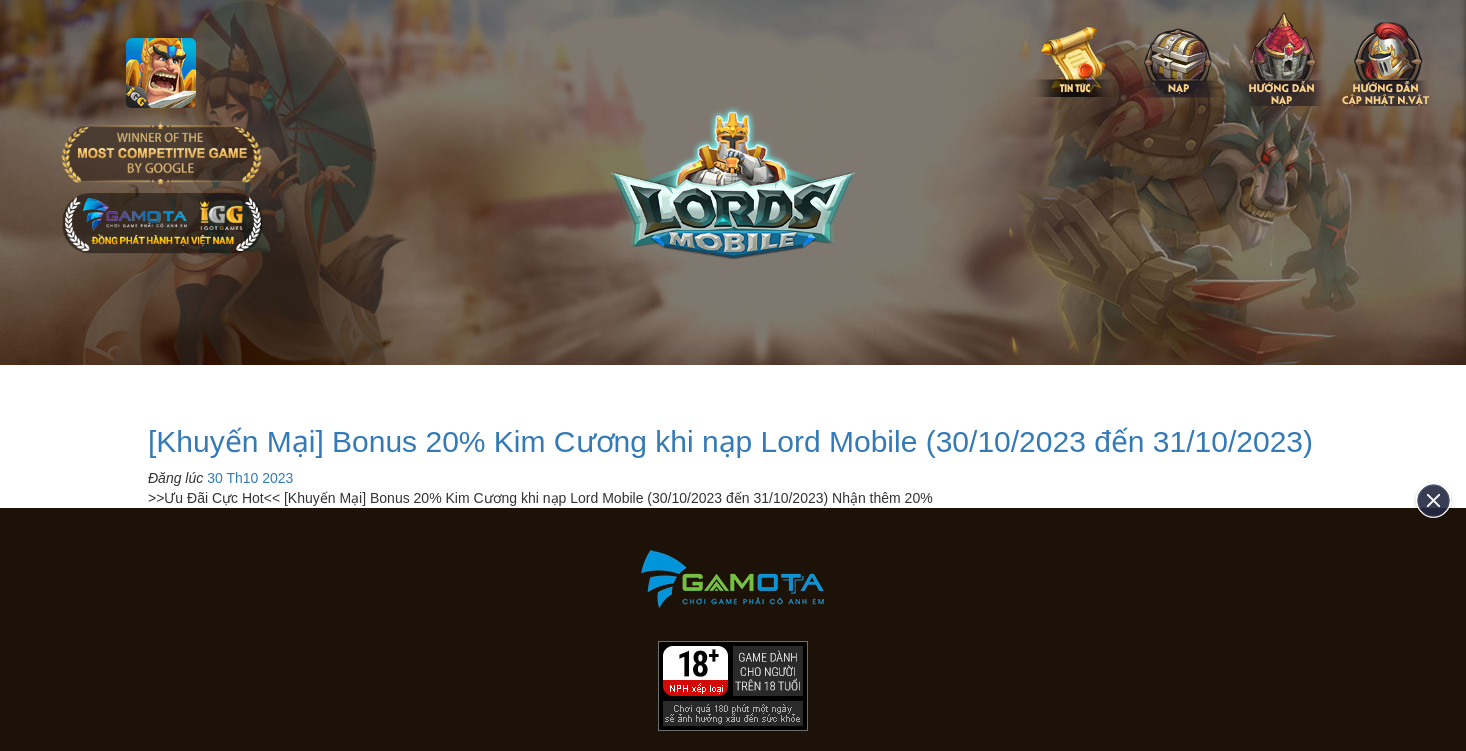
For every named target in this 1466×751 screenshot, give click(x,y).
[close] (1426, 500)
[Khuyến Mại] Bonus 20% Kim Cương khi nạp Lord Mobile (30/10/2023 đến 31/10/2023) (730, 441)
